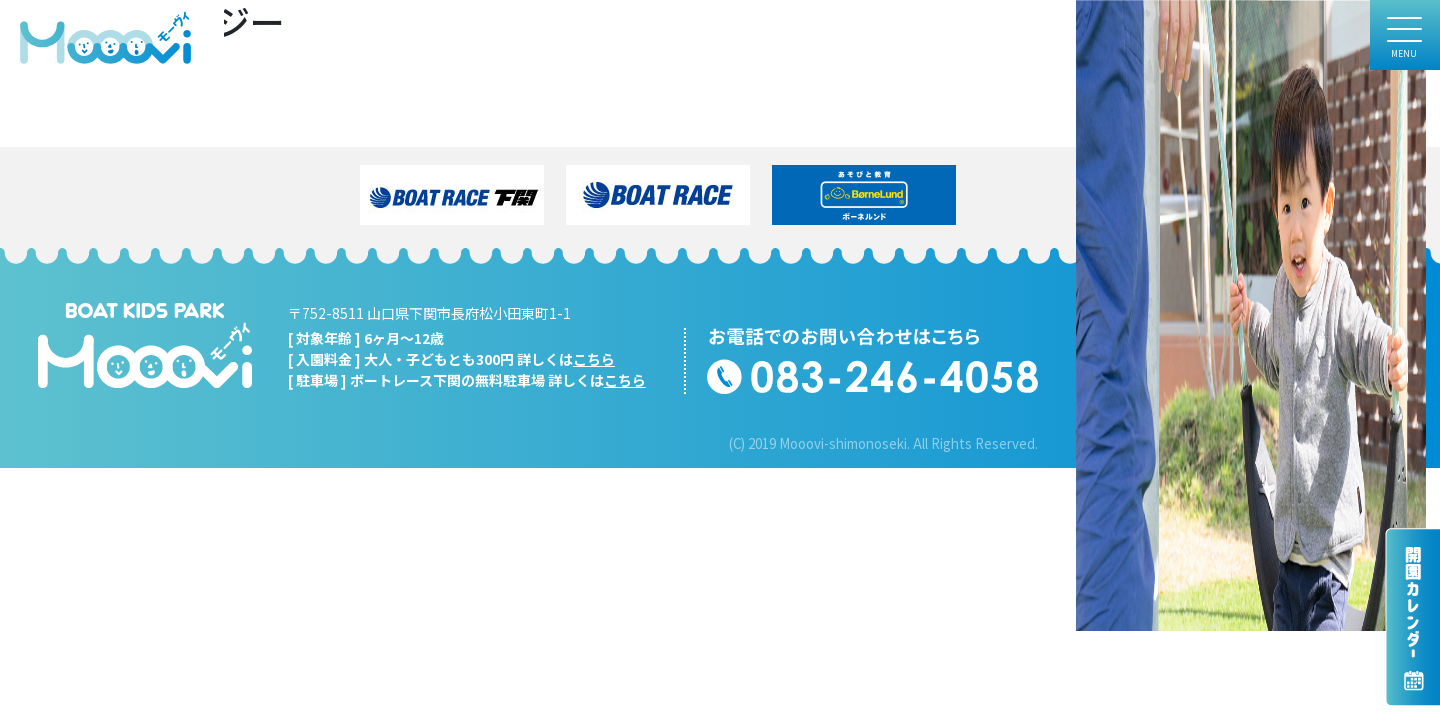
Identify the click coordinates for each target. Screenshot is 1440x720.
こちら (594, 359)
